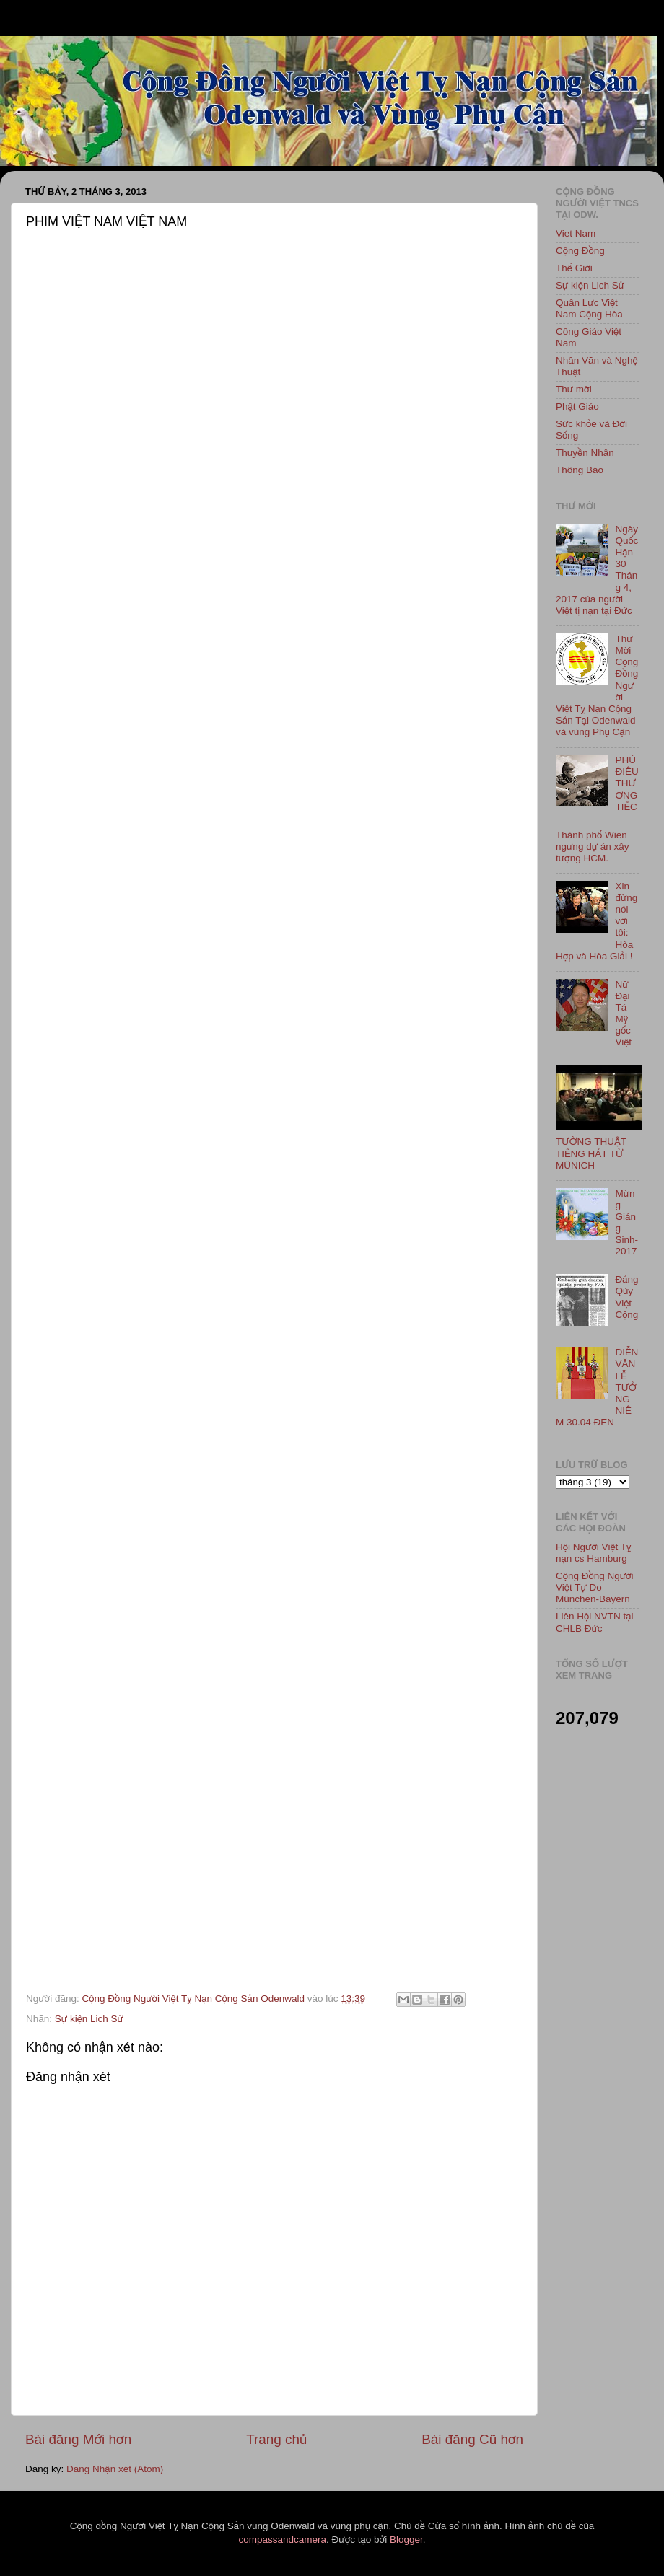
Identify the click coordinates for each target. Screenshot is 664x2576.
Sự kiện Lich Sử (89, 2018)
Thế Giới (574, 268)
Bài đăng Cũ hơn (472, 2439)
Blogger (406, 2539)
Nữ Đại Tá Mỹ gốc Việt (623, 1013)
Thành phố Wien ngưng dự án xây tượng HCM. (592, 846)
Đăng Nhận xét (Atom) (114, 2468)
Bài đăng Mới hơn (78, 2439)
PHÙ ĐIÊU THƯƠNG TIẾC (626, 783)
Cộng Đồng (580, 250)
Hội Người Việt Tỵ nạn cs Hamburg (594, 1553)
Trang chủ (276, 2439)
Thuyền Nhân (585, 452)
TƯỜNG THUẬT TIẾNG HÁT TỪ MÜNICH (591, 1153)
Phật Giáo (577, 406)
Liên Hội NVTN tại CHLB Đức (595, 1622)
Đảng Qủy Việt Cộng (626, 1297)
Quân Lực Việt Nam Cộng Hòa (589, 308)
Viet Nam (575, 233)
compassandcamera (283, 2539)
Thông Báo (579, 470)
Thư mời (574, 389)
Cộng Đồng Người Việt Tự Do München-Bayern (595, 1587)
